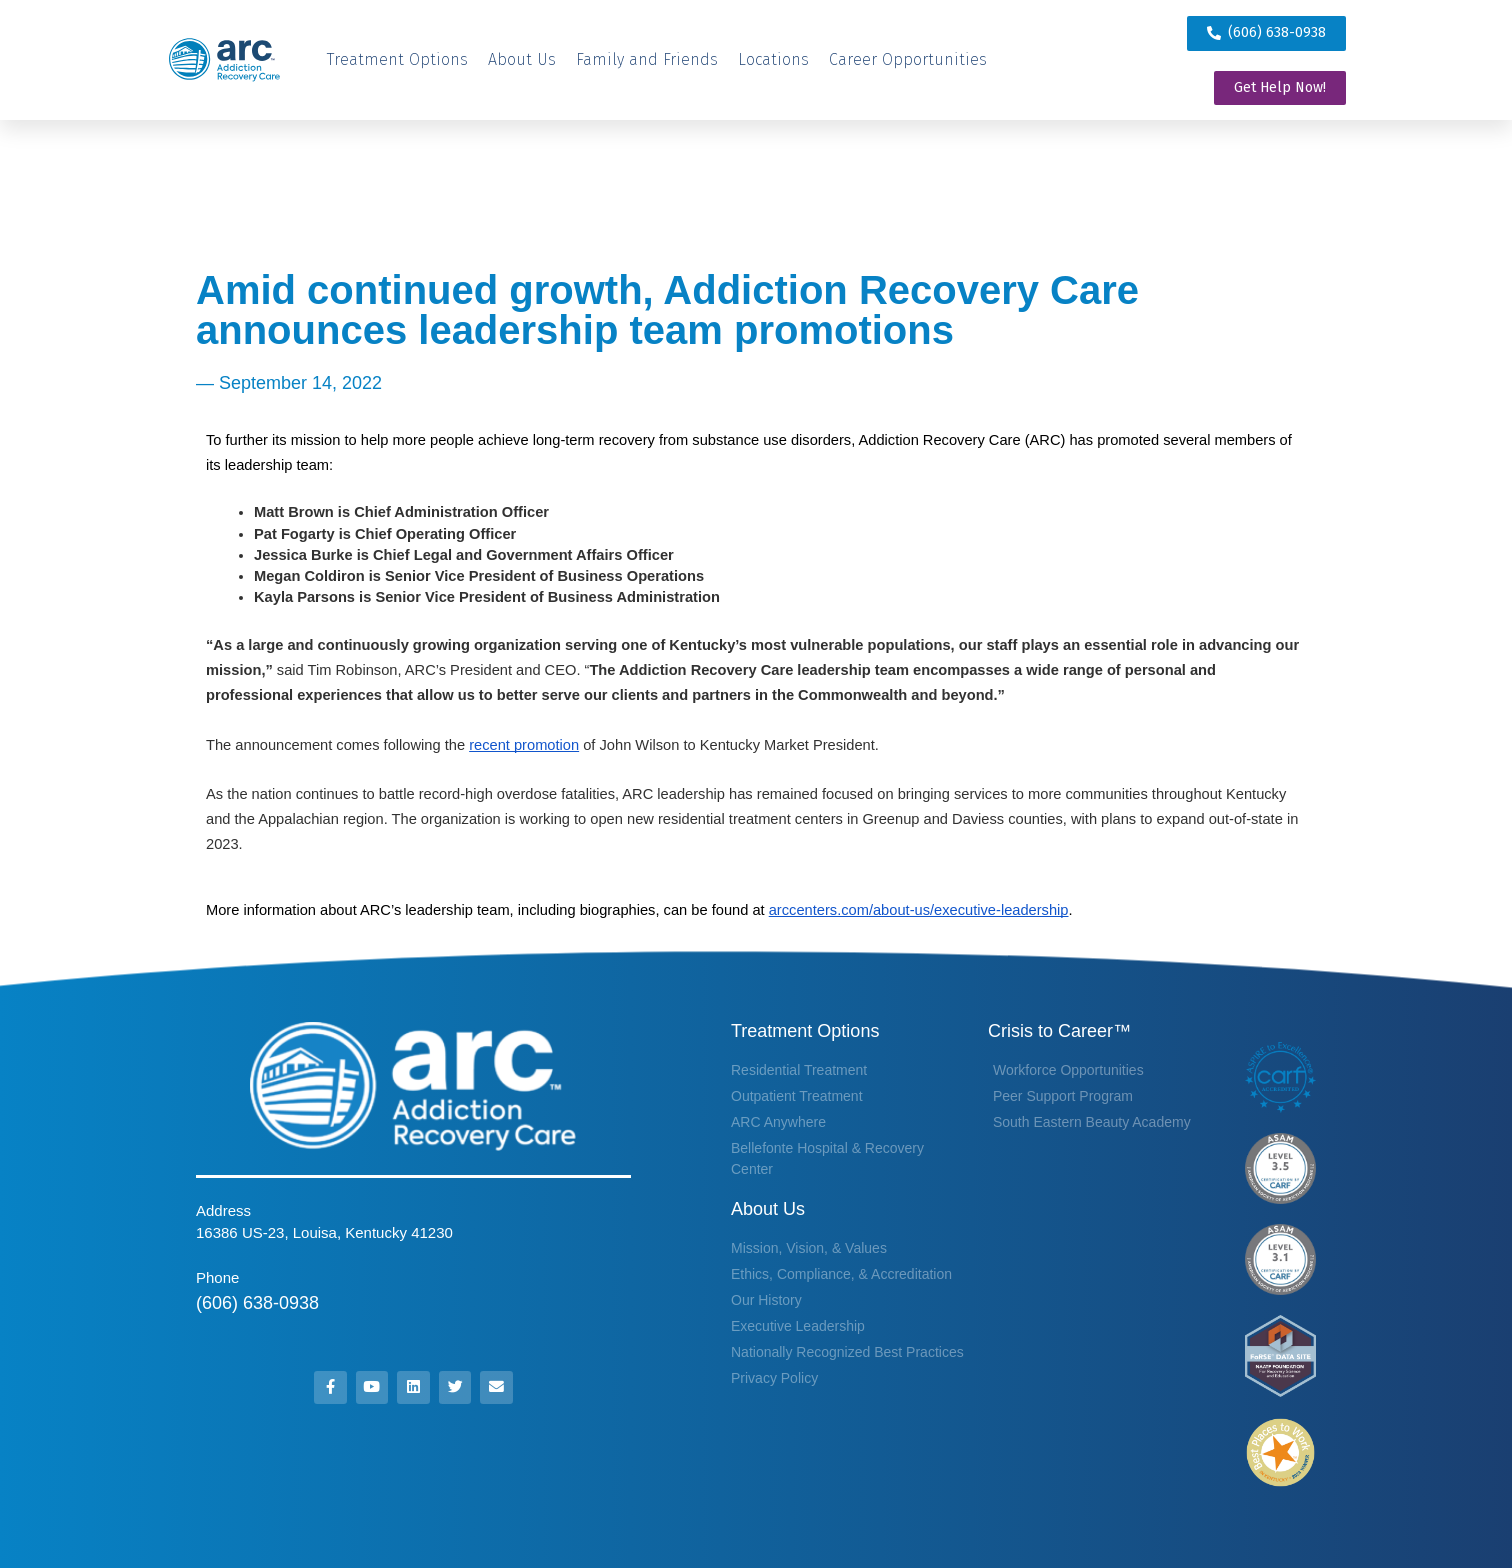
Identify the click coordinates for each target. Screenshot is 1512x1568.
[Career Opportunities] (908, 60)
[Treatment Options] (397, 60)
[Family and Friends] (647, 60)
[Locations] (773, 60)
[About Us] (522, 60)
